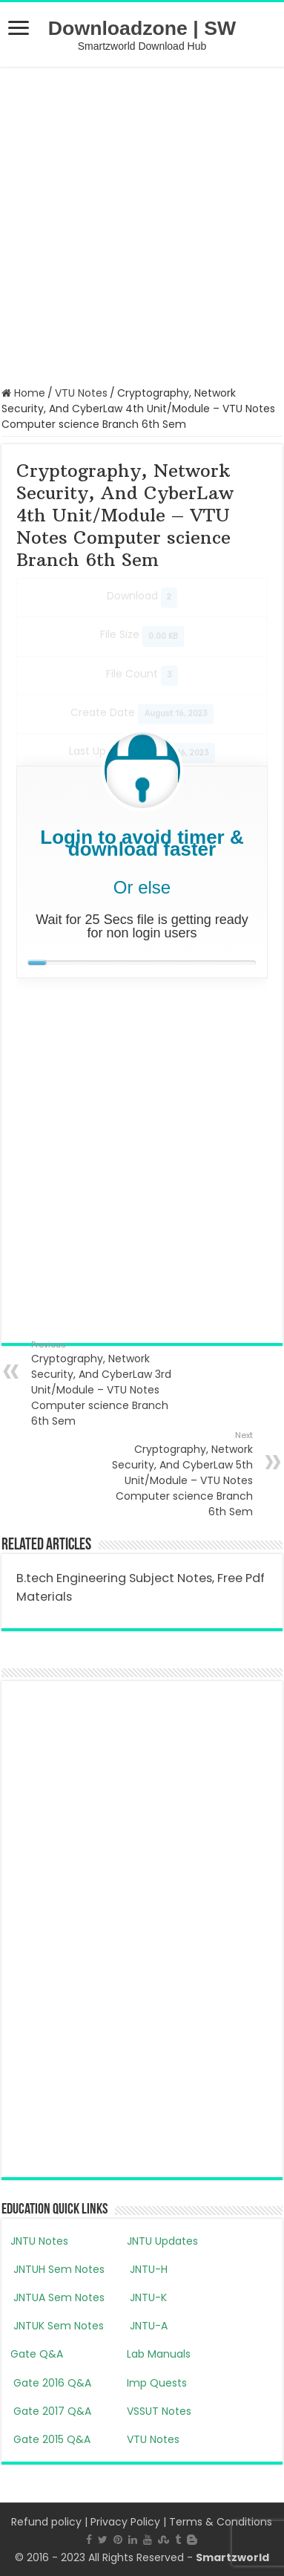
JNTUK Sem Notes (57, 2325)
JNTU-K (147, 2297)
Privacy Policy (125, 2521)
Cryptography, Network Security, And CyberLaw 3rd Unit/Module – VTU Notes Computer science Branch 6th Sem (107, 1383)
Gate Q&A (36, 2353)
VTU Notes (81, 393)
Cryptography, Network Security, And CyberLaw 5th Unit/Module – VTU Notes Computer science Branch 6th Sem (177, 1474)
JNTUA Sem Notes (57, 2297)
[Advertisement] (142, 224)
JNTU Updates (162, 2241)
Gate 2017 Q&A (50, 2411)
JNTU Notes (39, 2241)
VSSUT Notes (159, 2411)
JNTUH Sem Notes (57, 2269)
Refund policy (46, 2521)
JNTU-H (147, 2269)
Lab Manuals (159, 2353)
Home (23, 393)
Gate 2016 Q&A (50, 2382)
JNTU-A (147, 2325)
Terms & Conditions (220, 2521)
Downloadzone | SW (142, 28)
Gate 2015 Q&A (50, 2439)
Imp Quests (157, 2382)
